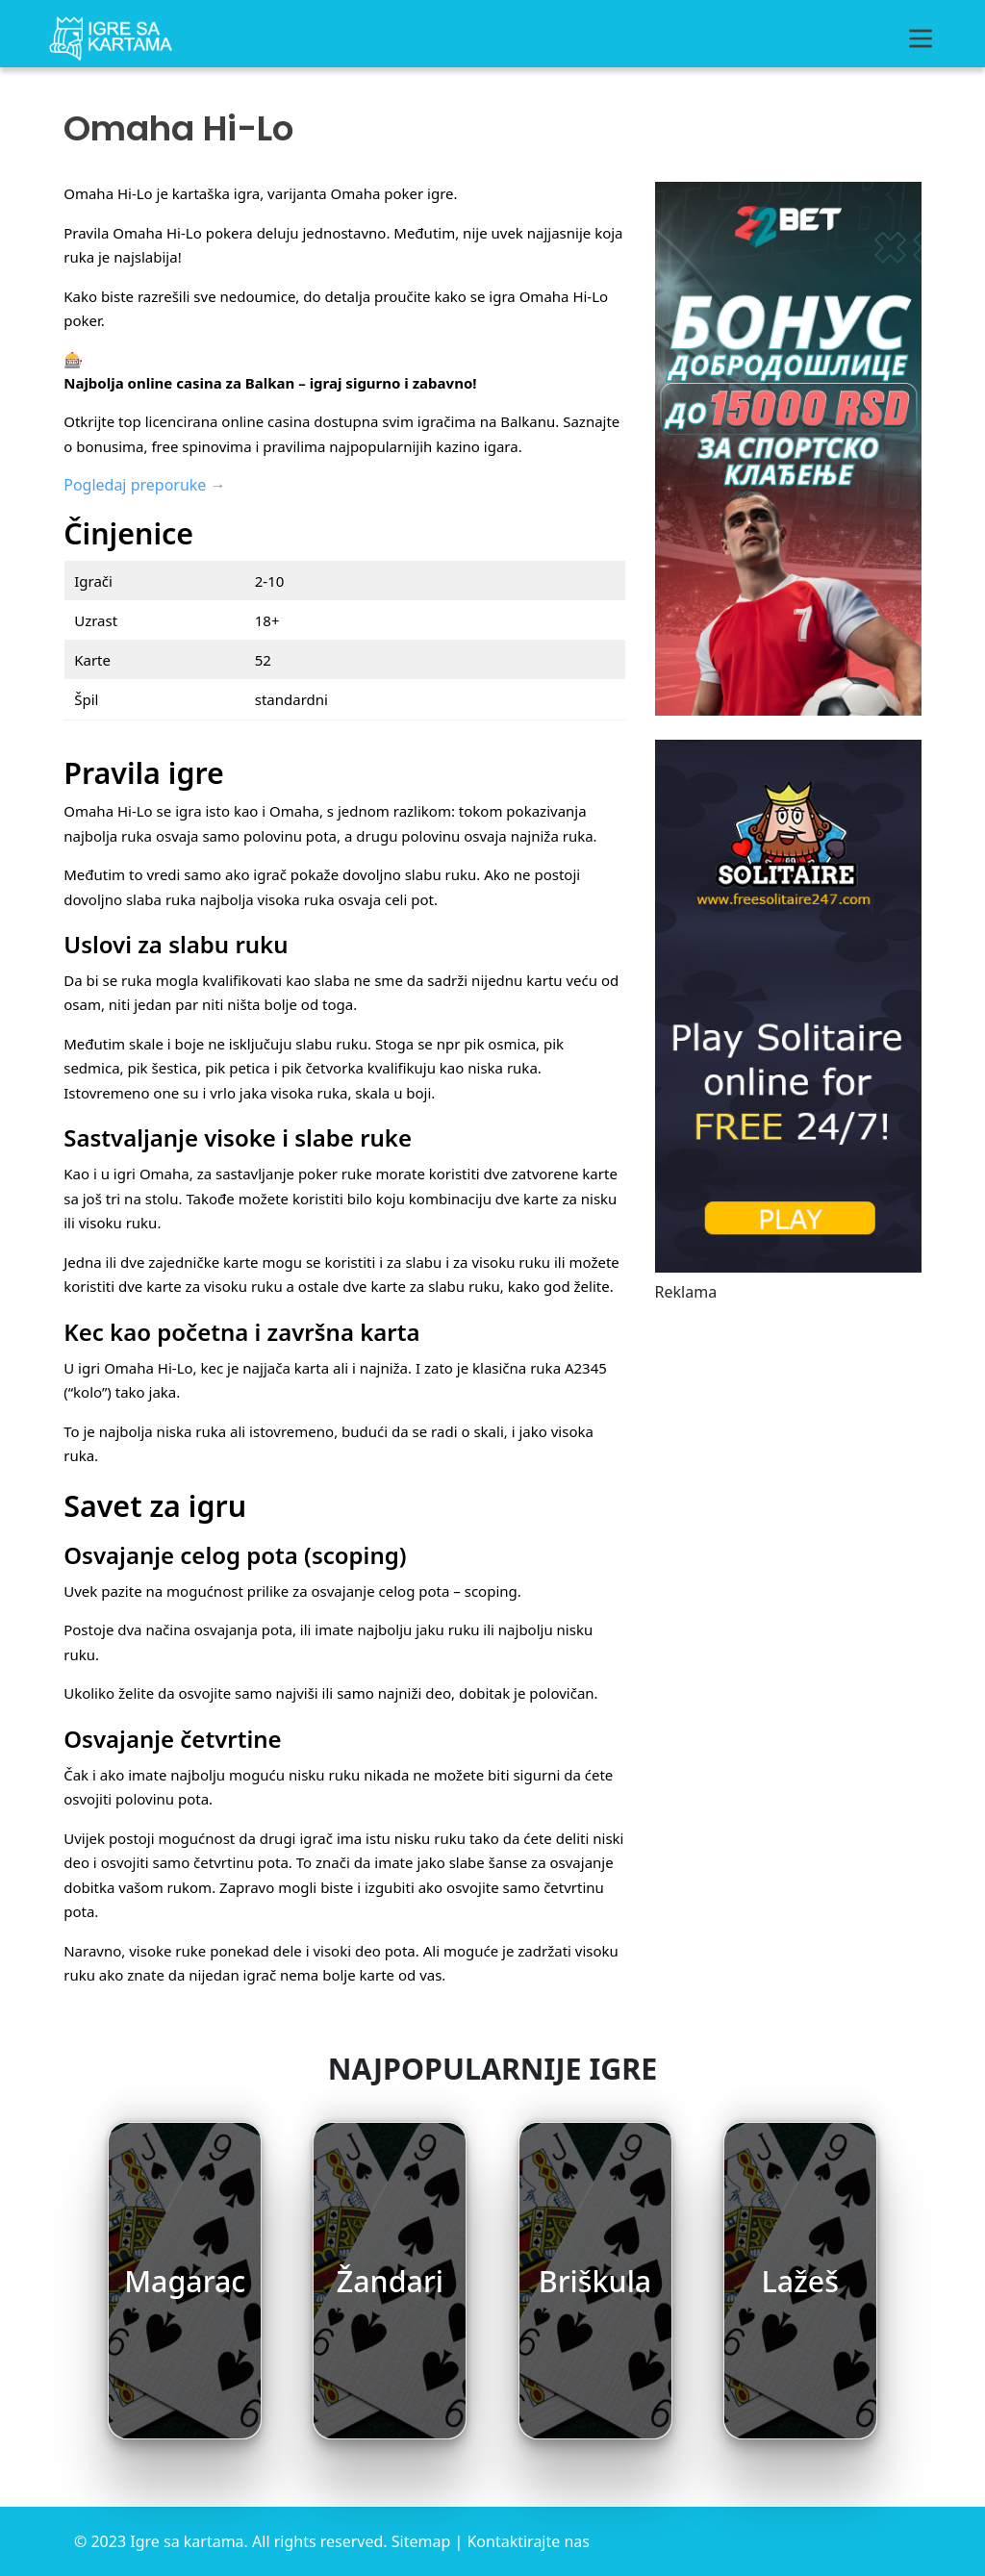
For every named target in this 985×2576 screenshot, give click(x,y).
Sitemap (421, 2541)
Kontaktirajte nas (528, 2541)
